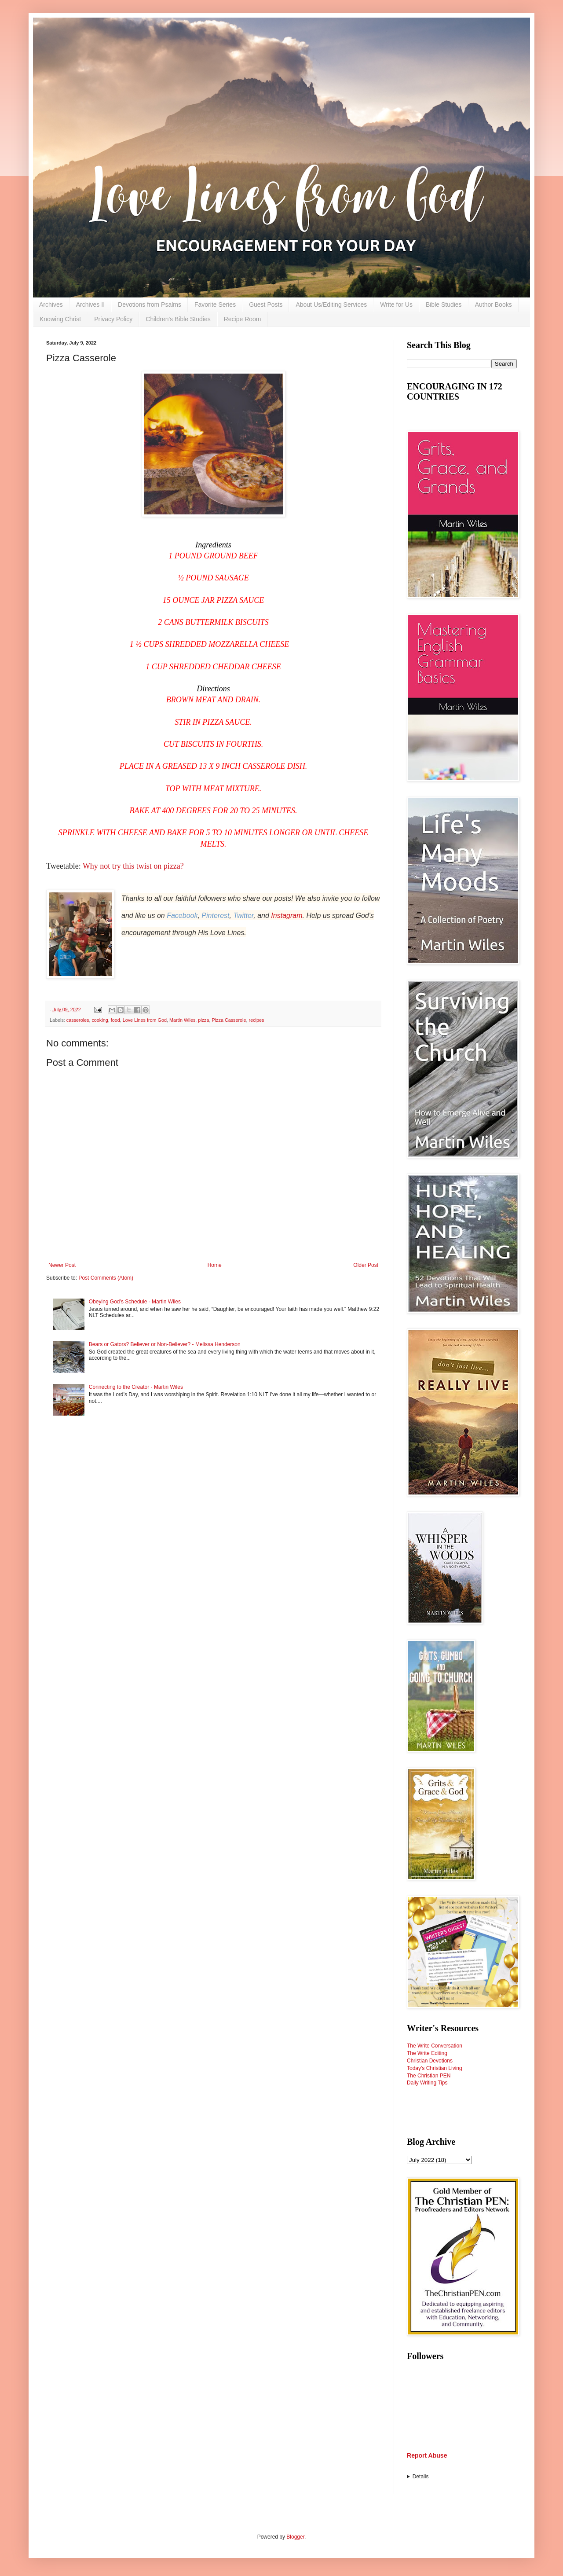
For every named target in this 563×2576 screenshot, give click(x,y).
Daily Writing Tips (427, 2083)
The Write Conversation (434, 2046)
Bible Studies (444, 304)
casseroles (77, 1020)
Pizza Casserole (229, 1020)
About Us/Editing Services (331, 304)
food (115, 1020)
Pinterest (215, 915)
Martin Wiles (182, 1020)
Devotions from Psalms (149, 304)
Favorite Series (215, 304)
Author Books (493, 304)
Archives (51, 304)
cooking (99, 1020)
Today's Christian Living (434, 2068)
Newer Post (62, 1265)
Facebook (182, 915)
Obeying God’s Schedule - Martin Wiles (135, 1302)
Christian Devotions (430, 2061)
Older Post (365, 1265)
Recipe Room (242, 319)
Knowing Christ (60, 319)
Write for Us (396, 304)
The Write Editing (427, 2053)
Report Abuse (427, 2455)
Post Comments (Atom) (105, 1278)
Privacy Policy (113, 319)
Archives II (90, 304)
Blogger (295, 2537)
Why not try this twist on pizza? (134, 866)
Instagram (286, 915)
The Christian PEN (428, 2076)
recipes (256, 1020)
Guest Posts (265, 304)
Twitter (243, 915)
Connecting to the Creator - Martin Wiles (136, 1387)
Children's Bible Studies (178, 319)
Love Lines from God (145, 1020)
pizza (203, 1020)
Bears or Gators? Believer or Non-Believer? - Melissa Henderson (165, 1344)
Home (215, 1265)
